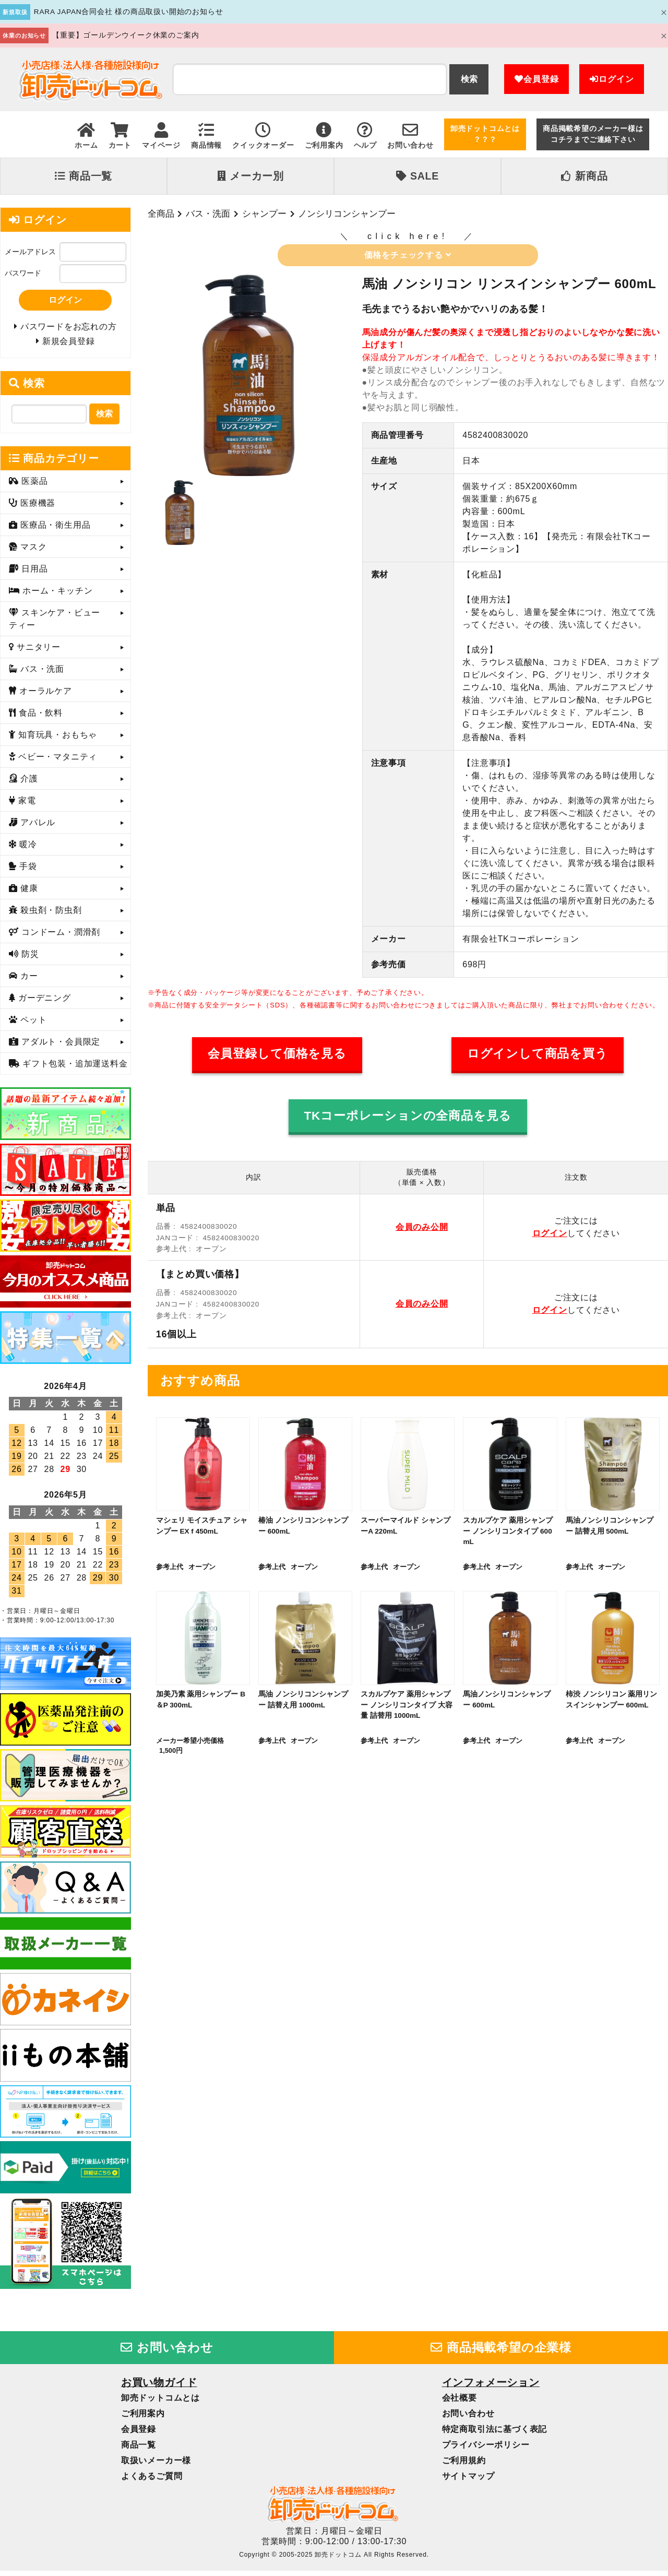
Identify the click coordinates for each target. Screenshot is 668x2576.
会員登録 (536, 79)
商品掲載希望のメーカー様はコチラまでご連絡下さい (593, 134)
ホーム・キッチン (56, 595)
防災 (29, 959)
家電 (26, 805)
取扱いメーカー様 (156, 2465)
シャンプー (264, 213)
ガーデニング (43, 1003)
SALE (417, 176)
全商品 (161, 213)
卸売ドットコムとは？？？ (485, 134)
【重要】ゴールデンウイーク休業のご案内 (125, 35)
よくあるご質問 (152, 2480)
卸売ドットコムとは (160, 2402)
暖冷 (27, 849)
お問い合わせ (167, 2352)
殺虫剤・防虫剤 (50, 915)
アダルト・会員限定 (59, 1046)
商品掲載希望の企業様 (501, 2352)
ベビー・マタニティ (56, 761)
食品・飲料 (39, 718)
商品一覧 (83, 176)
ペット (32, 1024)
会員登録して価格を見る (277, 1053)
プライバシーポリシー (486, 2449)
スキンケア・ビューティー (54, 624)
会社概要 (459, 2402)
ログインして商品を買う (537, 1053)
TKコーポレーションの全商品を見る (408, 1115)
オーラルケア (44, 696)
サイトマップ (468, 2480)
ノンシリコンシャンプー (347, 213)
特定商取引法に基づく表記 (494, 2433)
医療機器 (36, 508)
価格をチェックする (407, 255)
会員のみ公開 (422, 1226)
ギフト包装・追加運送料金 (74, 1068)
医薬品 (33, 486)
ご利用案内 (143, 2418)
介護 (28, 783)
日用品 (33, 573)
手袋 (27, 871)
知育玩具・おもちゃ (56, 739)
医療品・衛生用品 (54, 530)
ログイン (612, 79)
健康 (28, 893)
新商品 (584, 176)
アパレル (36, 827)
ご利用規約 (464, 2465)
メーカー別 (250, 176)
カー (28, 981)
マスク (32, 552)
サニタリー (37, 652)
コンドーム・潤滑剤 (59, 937)
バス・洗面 (208, 213)
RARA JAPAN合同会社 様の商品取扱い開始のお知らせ (128, 12)
